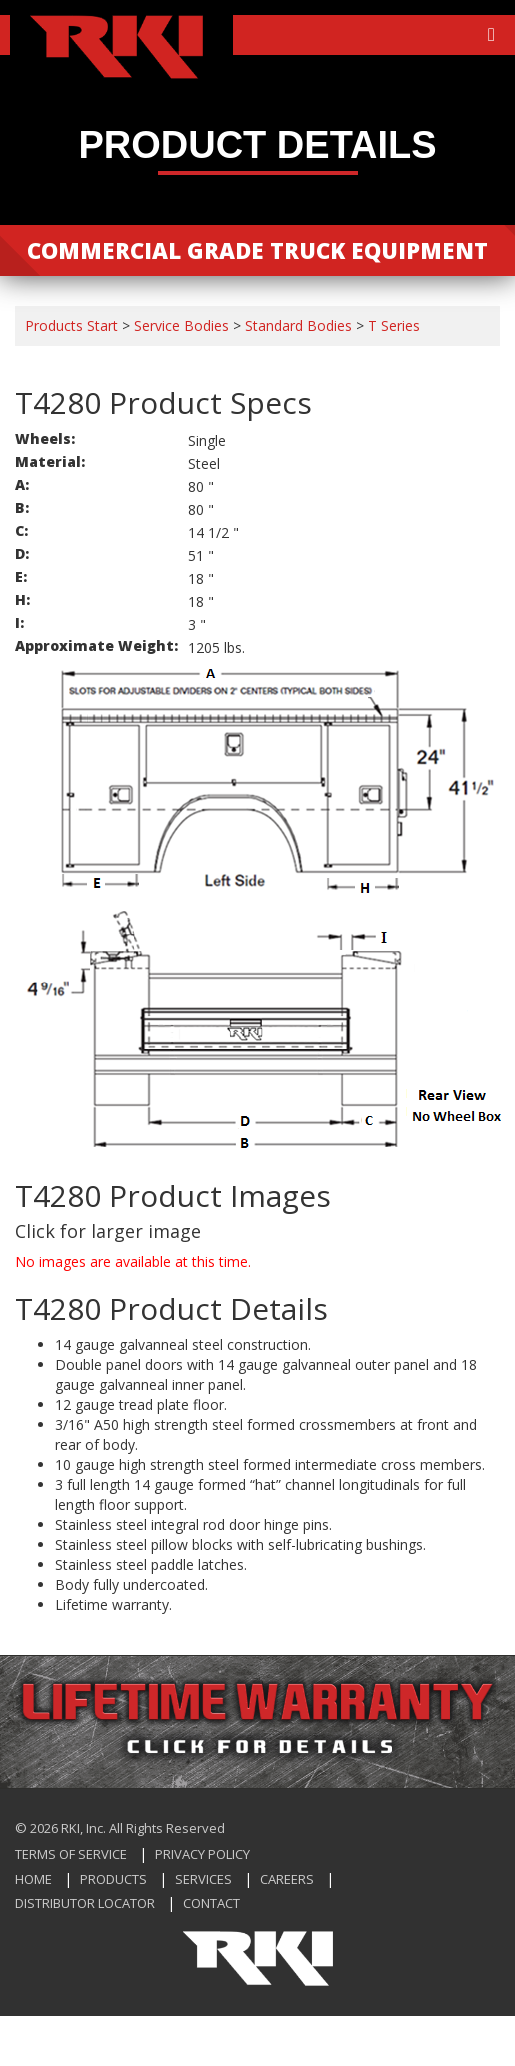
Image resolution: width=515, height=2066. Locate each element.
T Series (394, 325)
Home (33, 1879)
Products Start (71, 325)
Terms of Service (71, 1854)
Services (203, 1879)
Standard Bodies (298, 325)
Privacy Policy (202, 1854)
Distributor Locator (85, 1903)
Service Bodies (181, 325)
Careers (287, 1879)
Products (113, 1879)
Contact (211, 1903)
